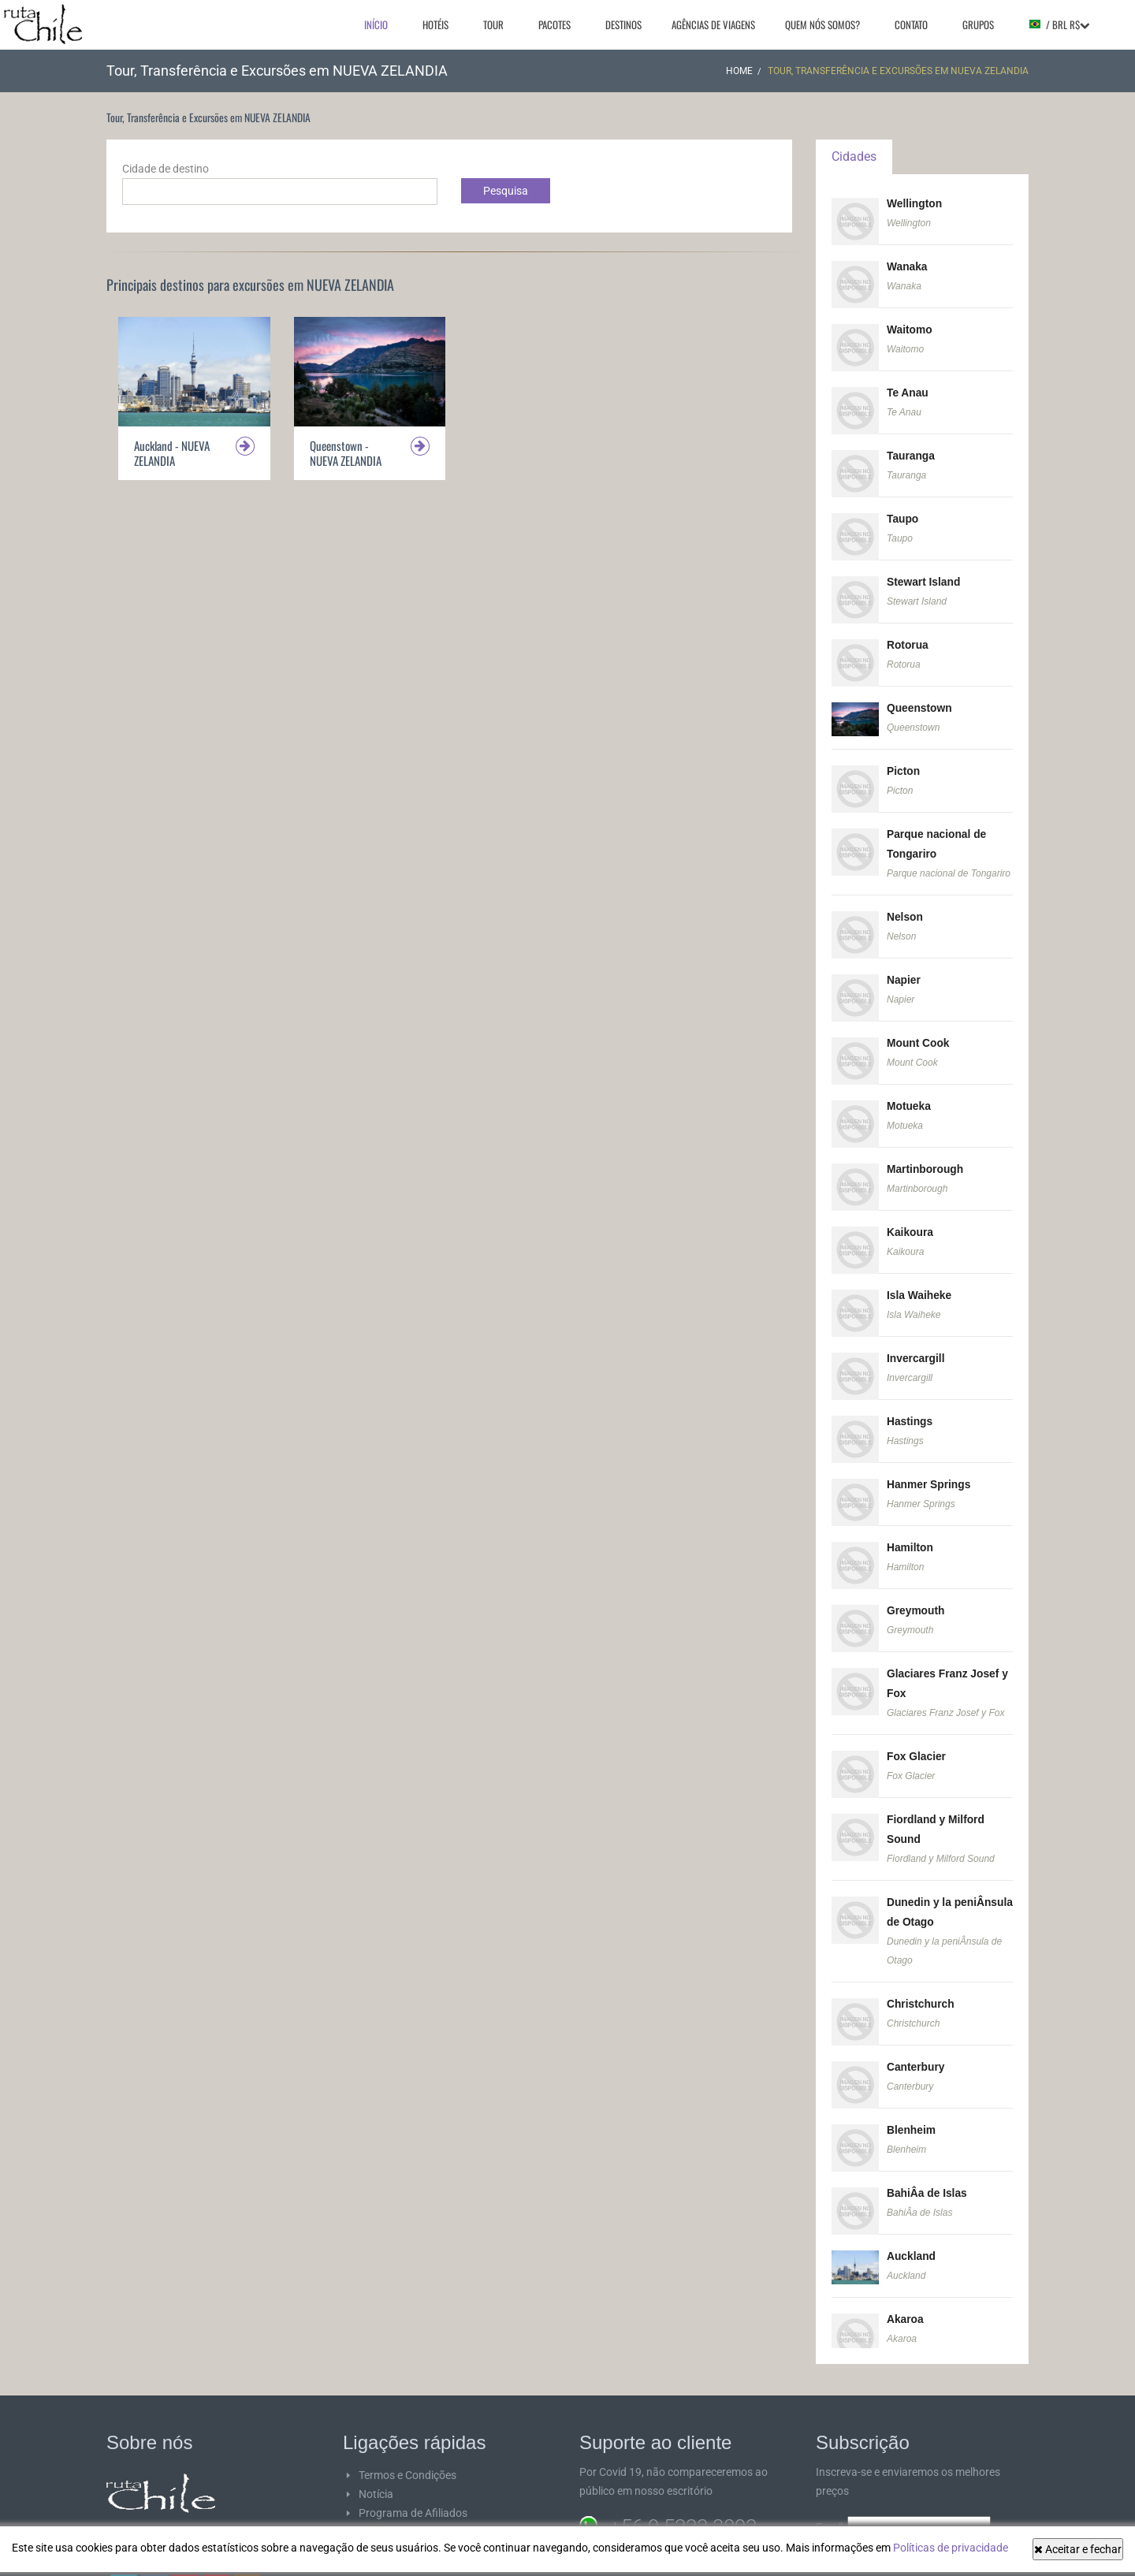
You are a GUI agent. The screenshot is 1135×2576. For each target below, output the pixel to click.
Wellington (915, 203)
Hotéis (435, 24)
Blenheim (911, 2104)
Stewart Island (924, 577)
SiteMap (379, 2521)
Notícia (376, 2465)
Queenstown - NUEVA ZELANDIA (345, 453)
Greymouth (916, 1592)
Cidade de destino (165, 168)
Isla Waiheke (920, 1281)
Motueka (909, 1094)
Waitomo (910, 328)
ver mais (198, 2520)
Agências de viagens (713, 24)
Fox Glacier (917, 1735)
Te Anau (908, 390)
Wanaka (907, 265)
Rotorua (908, 639)
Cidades (854, 156)
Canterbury (916, 2041)
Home (739, 70)
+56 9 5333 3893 (683, 2498)
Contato (911, 24)
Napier (904, 969)
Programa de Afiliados (413, 2483)
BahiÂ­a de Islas (928, 2166)
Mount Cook (919, 1032)
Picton (904, 764)
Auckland (911, 2228)
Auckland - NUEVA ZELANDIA (172, 453)
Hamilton (910, 1530)
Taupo (903, 514)
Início (376, 24)
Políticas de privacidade (950, 2547)
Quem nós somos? (822, 24)
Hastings (910, 1405)
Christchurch (921, 1979)
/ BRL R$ (1059, 24)
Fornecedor (387, 2502)
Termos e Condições (407, 2446)
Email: (903, 2498)
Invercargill (916, 1343)
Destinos (623, 24)
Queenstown (920, 701)
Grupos (978, 24)
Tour (493, 24)
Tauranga (911, 452)
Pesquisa (505, 190)
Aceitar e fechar (1078, 2549)
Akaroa (905, 2290)
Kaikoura (910, 1218)
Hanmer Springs (929, 1467)
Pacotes (554, 24)
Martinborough (926, 1156)
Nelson (905, 907)
